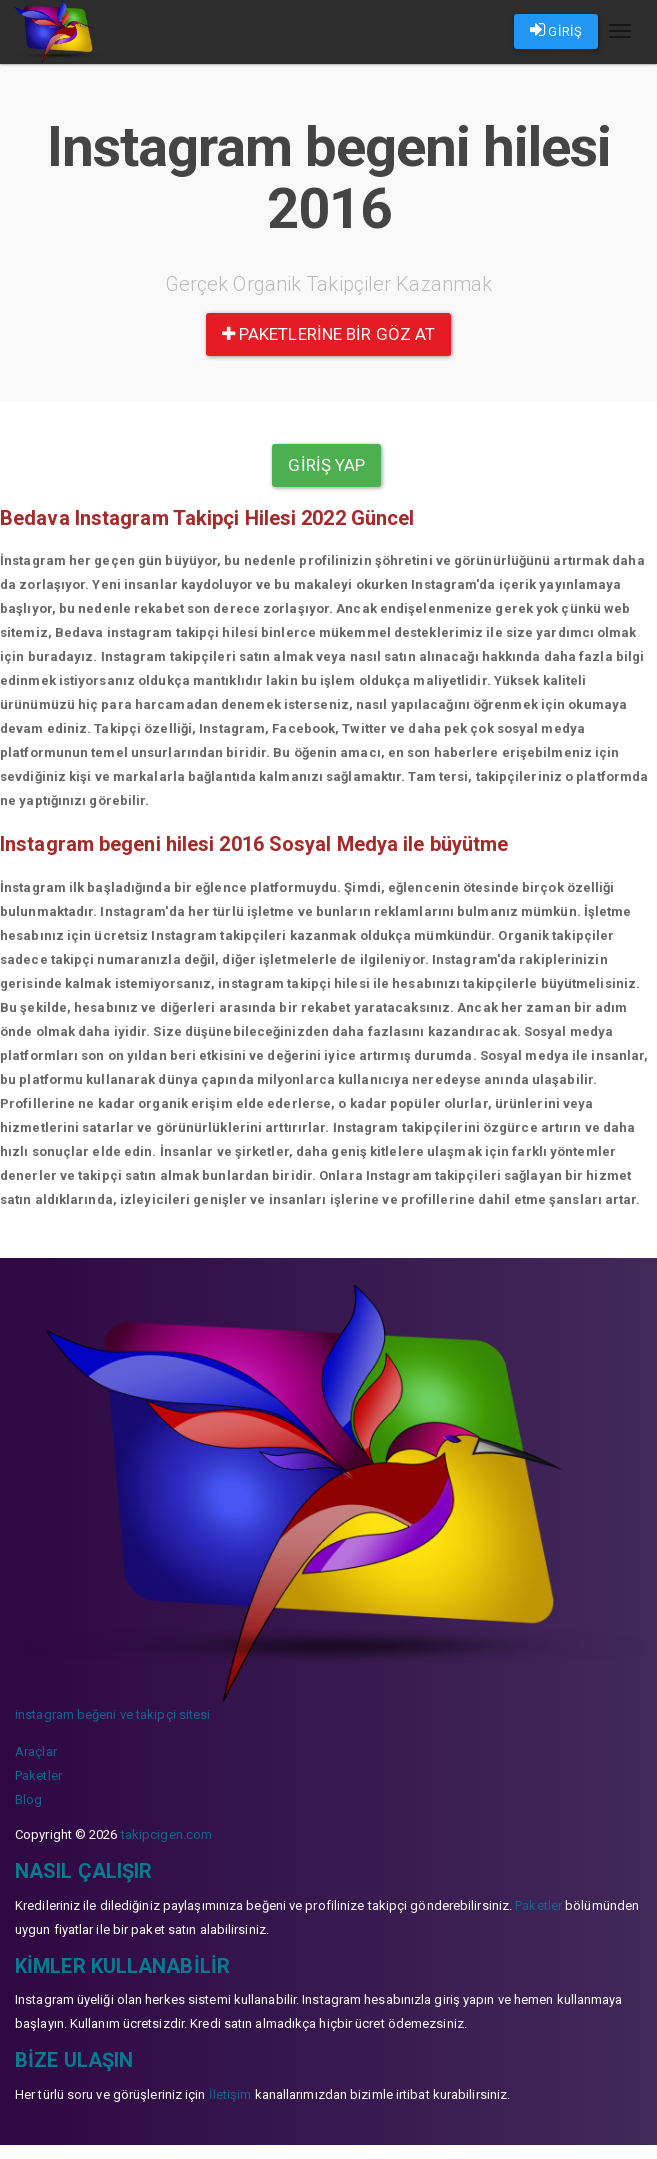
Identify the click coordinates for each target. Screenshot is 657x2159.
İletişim (230, 2094)
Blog (28, 1799)
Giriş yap (326, 465)
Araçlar (36, 1751)
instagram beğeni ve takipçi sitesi (112, 1714)
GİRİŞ (556, 30)
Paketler (38, 1775)
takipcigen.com (166, 1834)
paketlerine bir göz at (328, 334)
